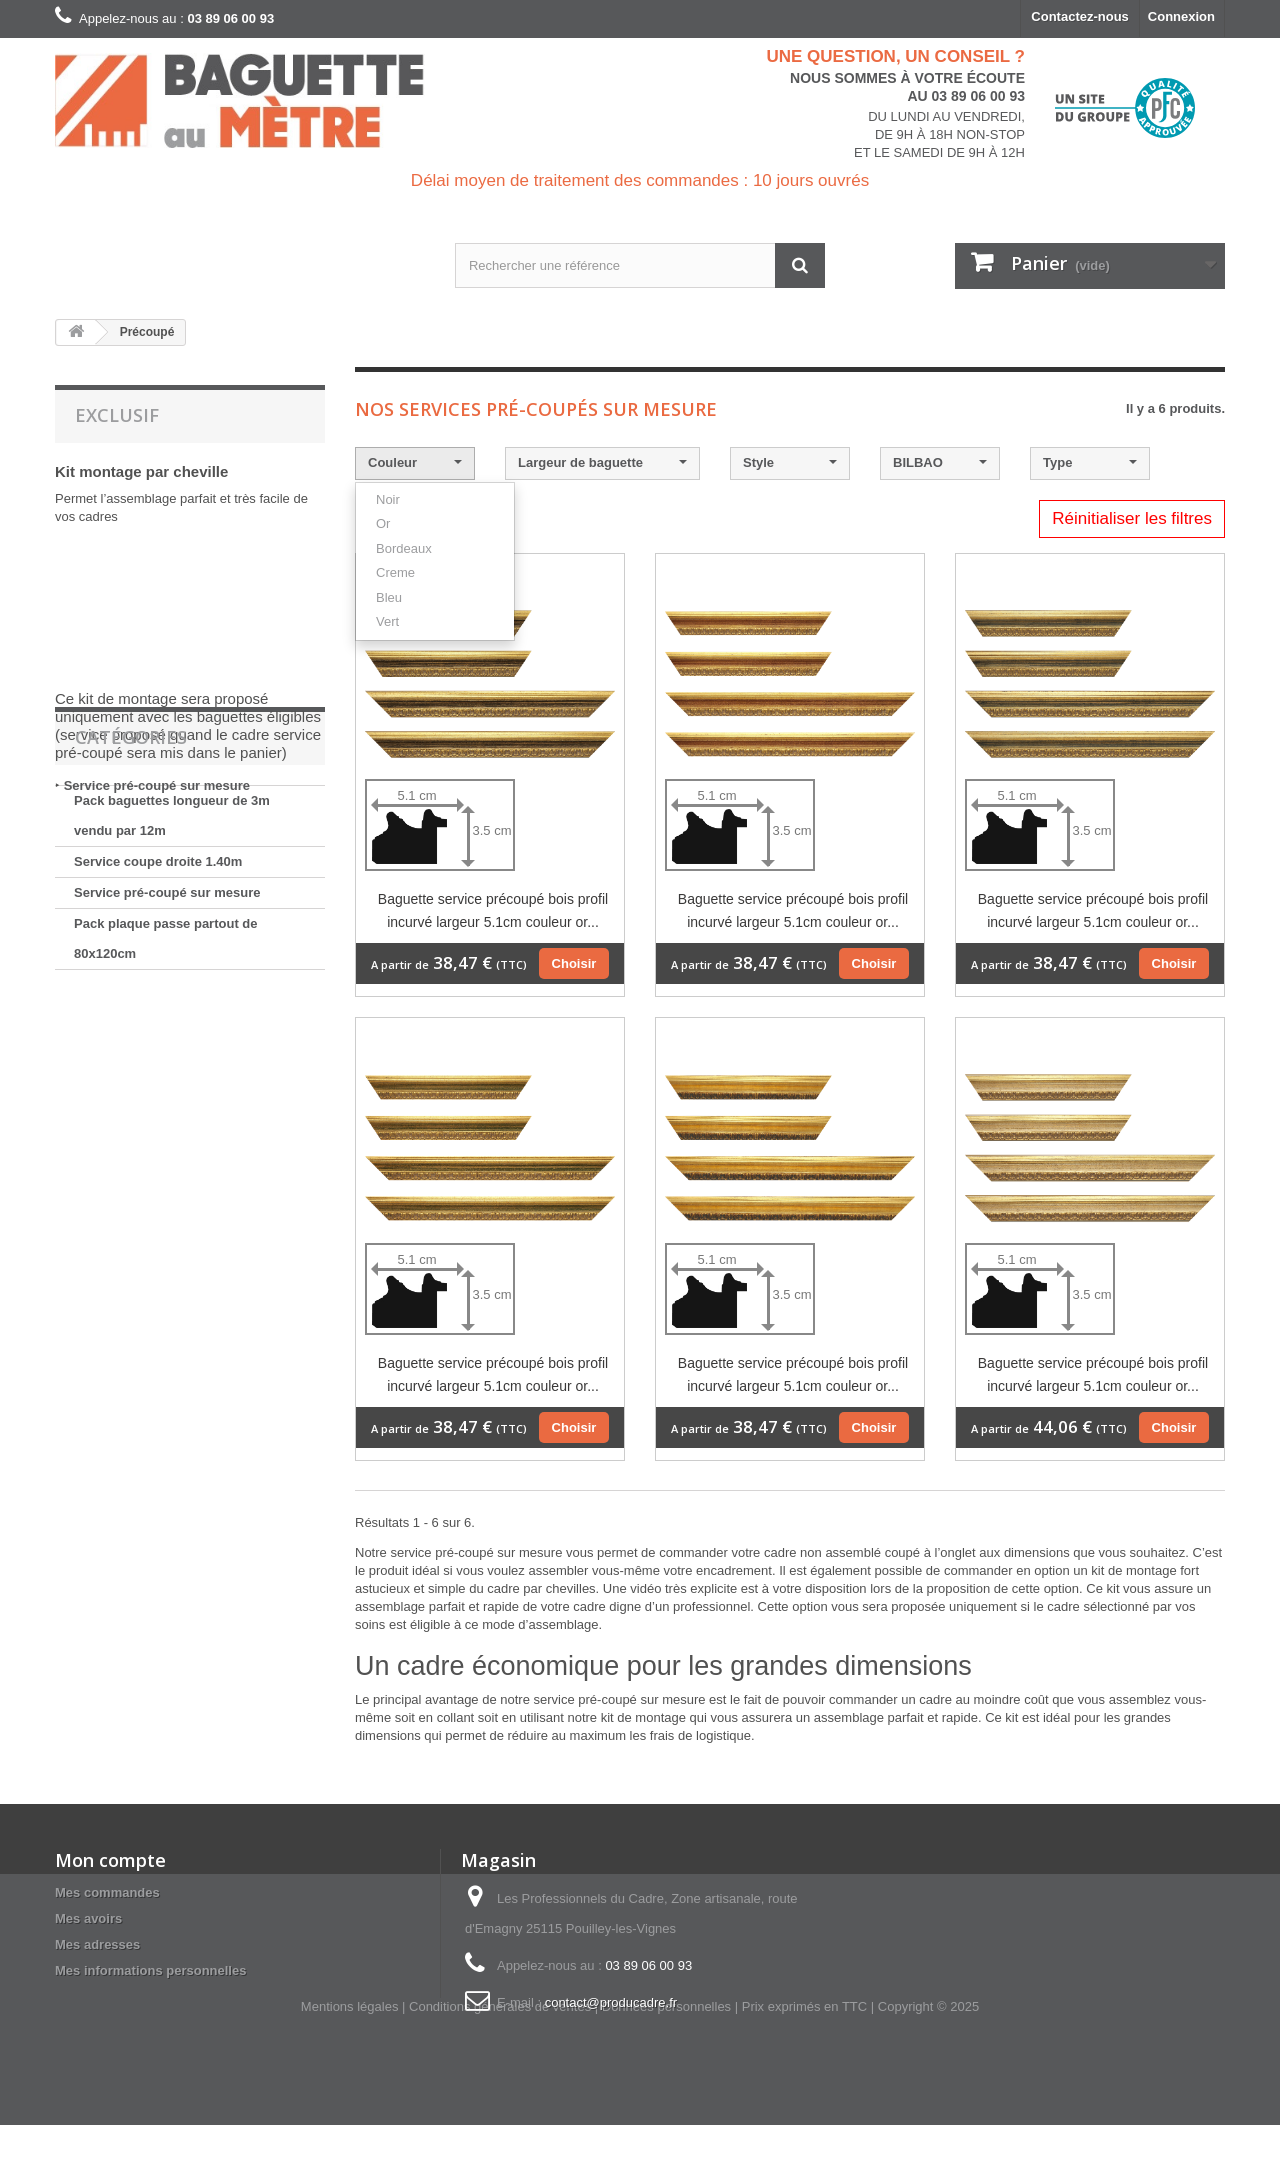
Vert (387, 621)
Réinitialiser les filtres (1132, 518)
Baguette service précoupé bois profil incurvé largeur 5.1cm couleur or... (493, 910)
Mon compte (110, 1860)
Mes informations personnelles (150, 1970)
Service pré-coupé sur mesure (157, 785)
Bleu (389, 597)
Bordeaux (404, 548)
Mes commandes (107, 1892)
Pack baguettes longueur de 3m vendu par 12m (172, 939)
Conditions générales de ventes (500, 2042)
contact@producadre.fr (611, 2002)
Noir (388, 499)
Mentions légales (350, 2042)
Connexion (1181, 16)
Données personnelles (666, 2042)
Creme (395, 572)
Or (383, 523)
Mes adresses (97, 1944)
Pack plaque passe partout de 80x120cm (166, 1062)
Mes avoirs (88, 1918)
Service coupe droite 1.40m (158, 985)
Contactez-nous (1080, 16)
